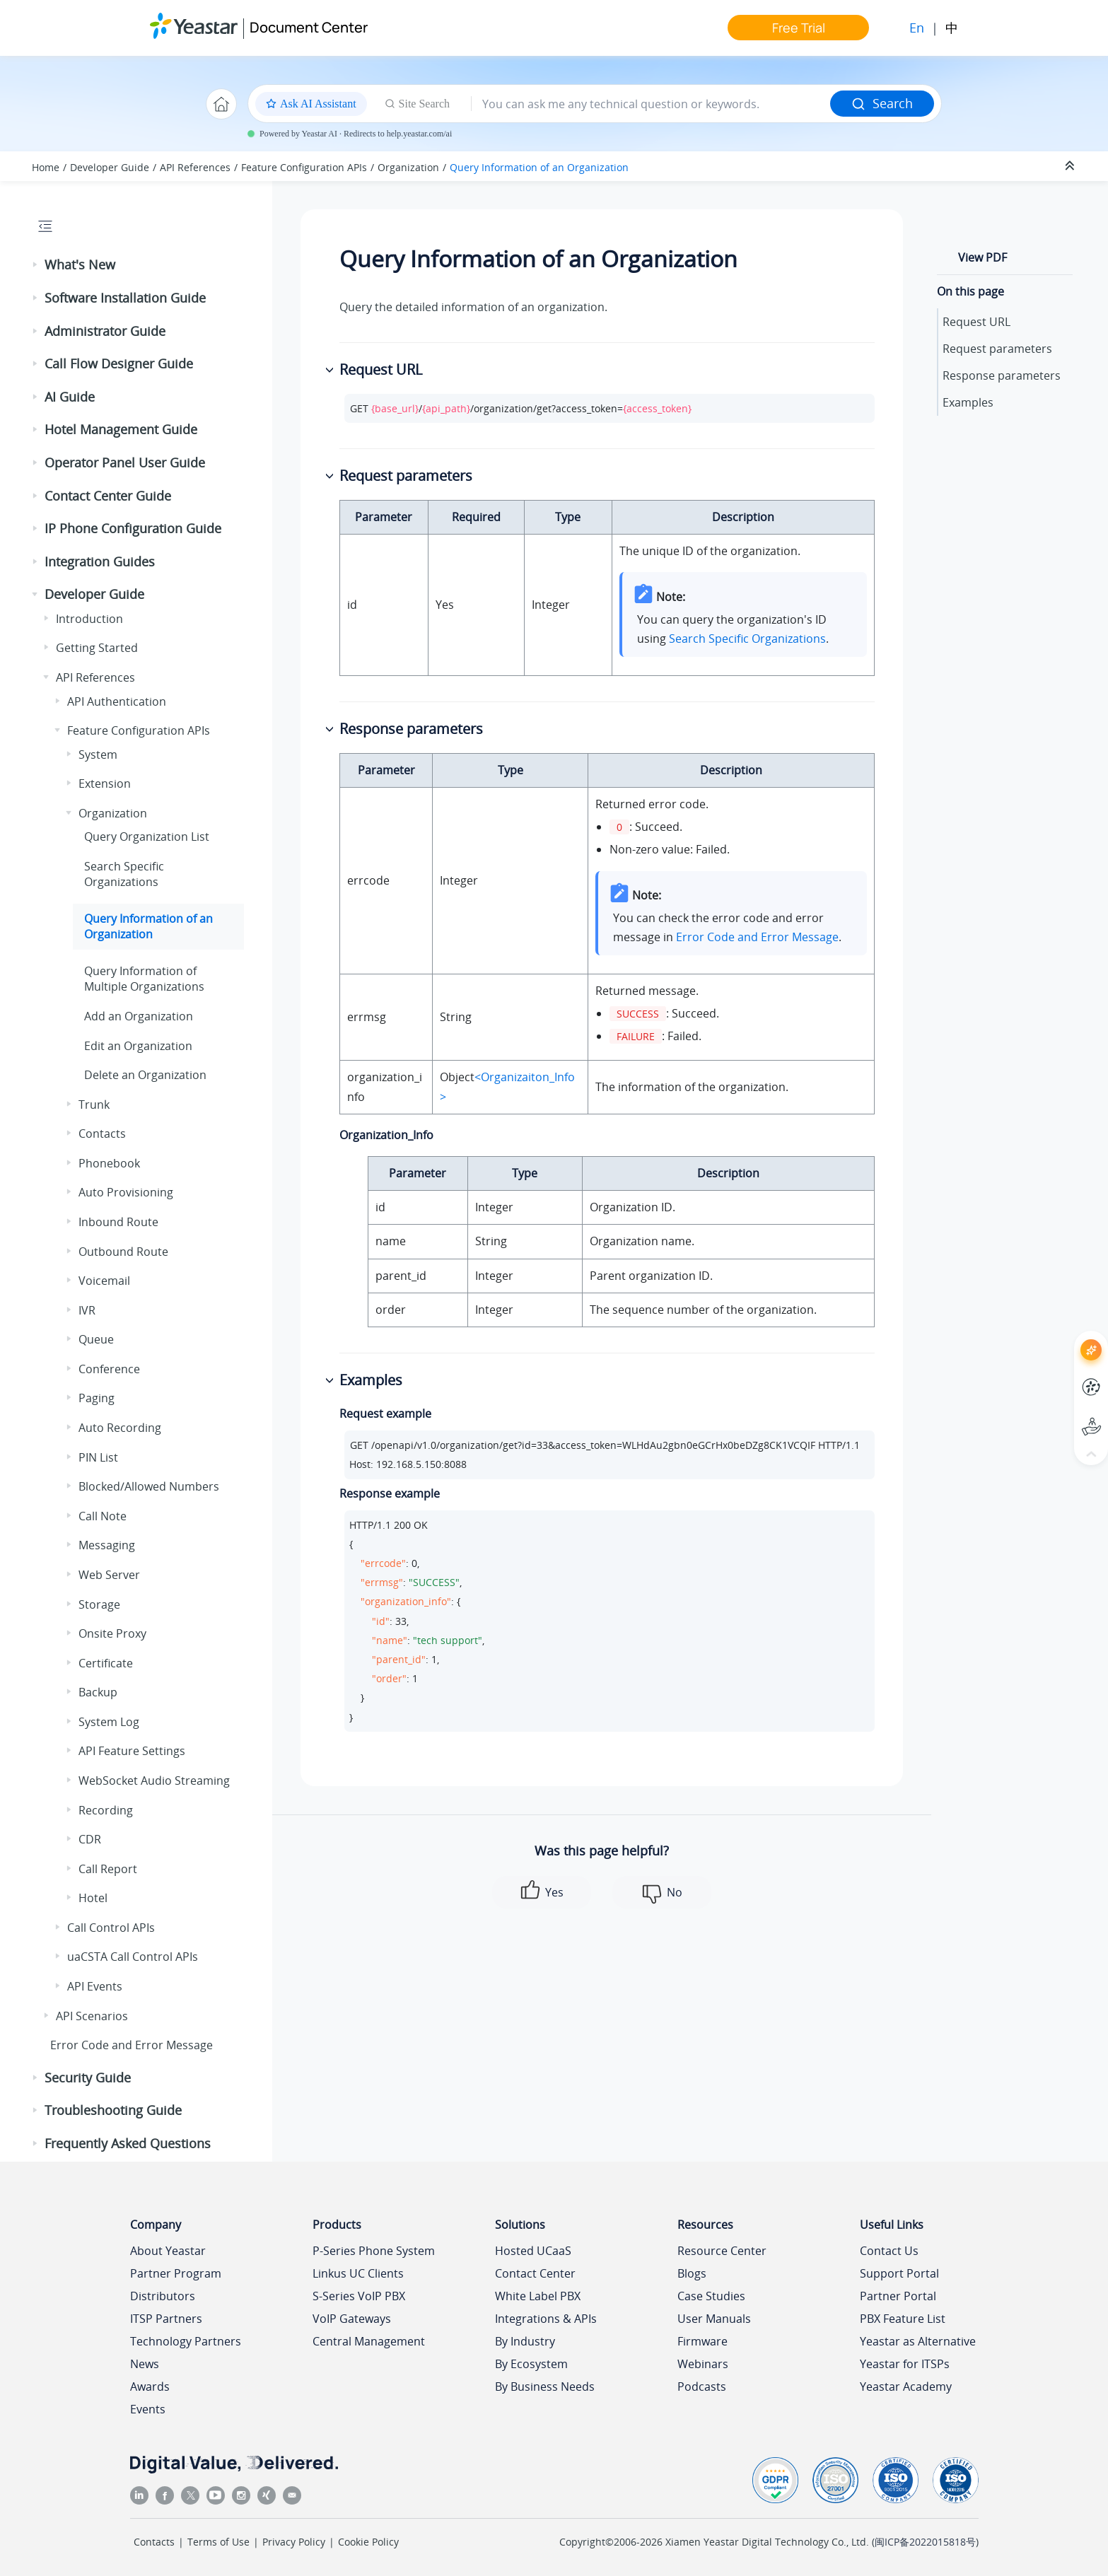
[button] (36, 265)
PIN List (98, 1457)
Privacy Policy (293, 2541)
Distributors (162, 2296)
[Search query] (651, 103)
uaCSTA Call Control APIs (132, 1956)
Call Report (107, 1869)
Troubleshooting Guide (113, 2110)
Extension (104, 783)
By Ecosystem (531, 2364)
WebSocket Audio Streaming (154, 1780)
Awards (150, 2386)
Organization (408, 167)
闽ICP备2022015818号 (925, 2541)
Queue (96, 1339)
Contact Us (889, 2251)
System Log (108, 1722)
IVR (86, 1310)
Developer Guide (109, 167)
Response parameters (1002, 375)
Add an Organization (138, 1016)
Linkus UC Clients (358, 2273)
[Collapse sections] (1071, 166)
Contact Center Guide (108, 495)
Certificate (105, 1663)
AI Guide (70, 396)
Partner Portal (898, 2296)
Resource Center (721, 2251)
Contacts (102, 1133)
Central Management (369, 2341)
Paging (96, 1398)
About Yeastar (168, 2251)
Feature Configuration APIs (304, 167)
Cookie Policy (368, 2541)
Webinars (702, 2364)
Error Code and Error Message (131, 2045)
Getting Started (97, 647)
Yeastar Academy (906, 2386)
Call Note (102, 1516)
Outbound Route (123, 1251)
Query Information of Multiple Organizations (144, 978)
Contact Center (535, 2273)
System (97, 754)
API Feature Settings (131, 1751)
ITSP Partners (166, 2318)
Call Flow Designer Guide (119, 363)
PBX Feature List (902, 2318)
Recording (105, 1810)
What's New (80, 264)
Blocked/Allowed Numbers (148, 1486)
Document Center (309, 27)
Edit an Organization (138, 1046)
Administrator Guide (105, 330)
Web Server (109, 1575)
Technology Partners (185, 2341)
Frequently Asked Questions (128, 2143)
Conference (109, 1369)
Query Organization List (146, 836)
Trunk (94, 1104)
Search (882, 103)
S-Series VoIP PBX (359, 2296)
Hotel (92, 1898)
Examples (968, 402)
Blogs (691, 2273)
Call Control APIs (111, 1927)
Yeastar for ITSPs (905, 2364)
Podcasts (701, 2386)
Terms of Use (218, 2541)
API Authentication (116, 701)
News (144, 2364)
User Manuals (714, 2318)
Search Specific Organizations (124, 874)
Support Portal (899, 2273)
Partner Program (175, 2273)
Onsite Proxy (112, 1633)
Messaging (106, 1545)
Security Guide (88, 2077)
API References (195, 167)
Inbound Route (118, 1222)
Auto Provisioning (125, 1192)
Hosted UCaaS (533, 2251)
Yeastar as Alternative (918, 2341)
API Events (94, 1986)
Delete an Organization (145, 1075)
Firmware (702, 2341)
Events (147, 2409)
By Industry (525, 2341)
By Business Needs (545, 2386)
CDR (89, 1839)
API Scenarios (92, 2016)
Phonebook (109, 1163)
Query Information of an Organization (539, 167)
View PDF (982, 257)
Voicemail (104, 1280)
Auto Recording (119, 1427)
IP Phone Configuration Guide (133, 528)
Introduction (89, 618)
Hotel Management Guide (121, 429)
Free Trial (798, 27)
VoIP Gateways (352, 2318)
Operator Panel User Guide (125, 462)
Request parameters (997, 348)
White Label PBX (538, 2296)
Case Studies (711, 2296)
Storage (99, 1604)
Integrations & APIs (546, 2318)
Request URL (976, 322)
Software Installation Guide (125, 297)
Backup (97, 1692)
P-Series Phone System (374, 2251)
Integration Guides (100, 561)
